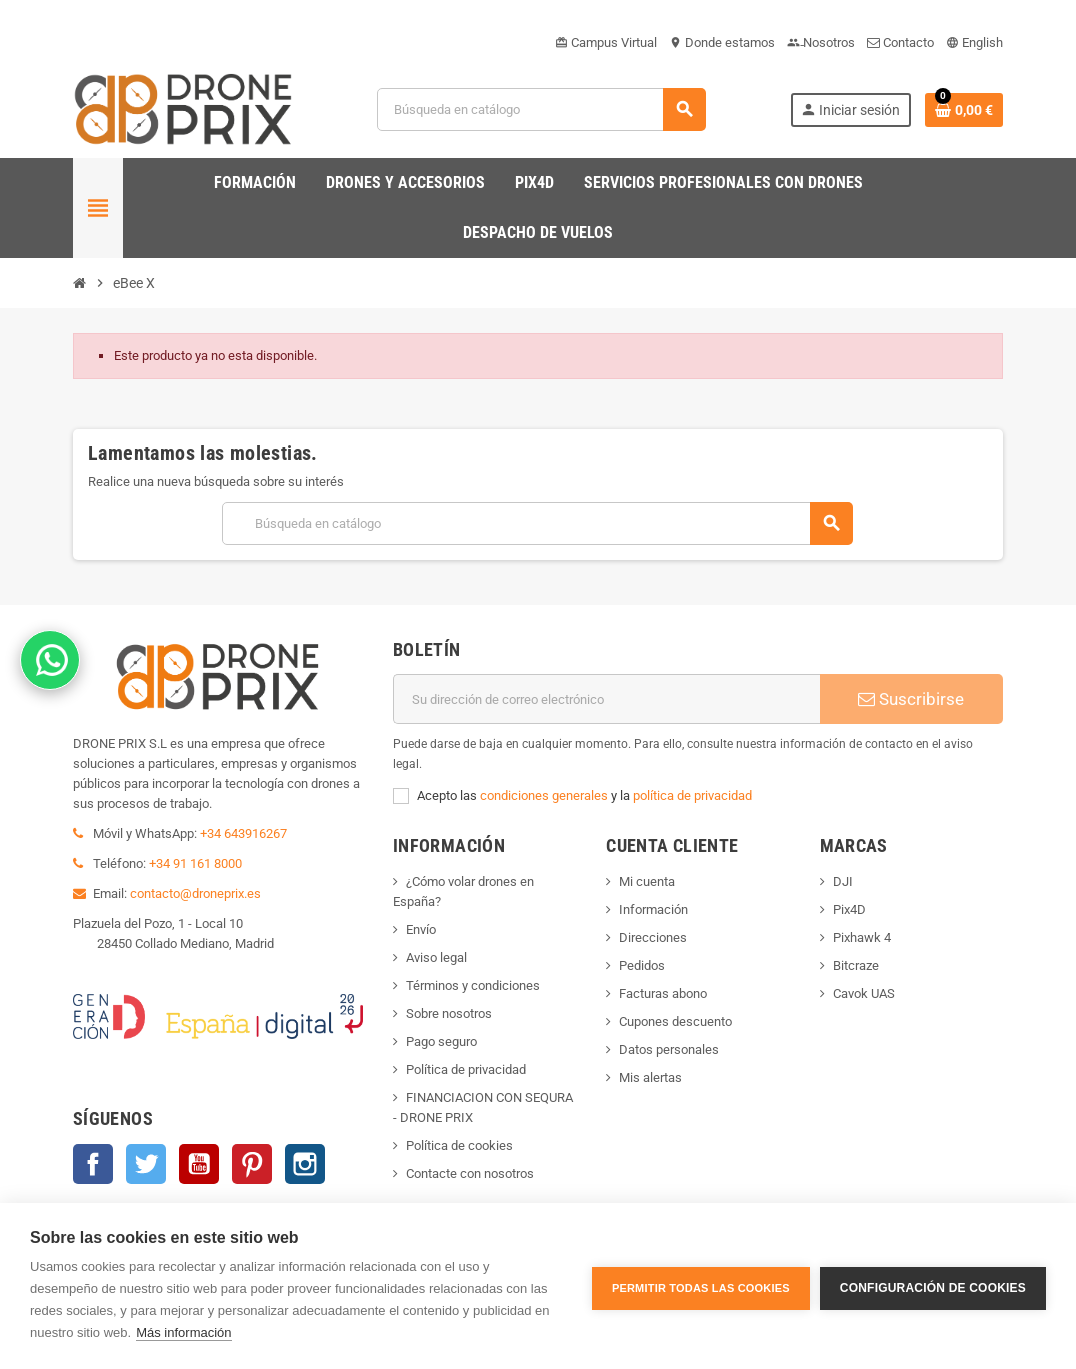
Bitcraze (856, 965)
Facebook (93, 1164)
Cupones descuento (675, 1021)
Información (653, 909)
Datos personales (669, 1049)
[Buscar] (541, 109)
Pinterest (252, 1164)
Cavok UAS (864, 993)
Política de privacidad (466, 1069)
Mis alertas (650, 1077)
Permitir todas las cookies (701, 1286)
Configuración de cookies (933, 1286)
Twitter (146, 1164)
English (974, 42)
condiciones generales (544, 795)
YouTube (199, 1164)
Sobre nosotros (449, 1013)
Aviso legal (436, 957)
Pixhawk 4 (862, 937)
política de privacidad (692, 795)
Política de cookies (459, 1145)
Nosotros (821, 42)
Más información (183, 1332)
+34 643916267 (243, 833)
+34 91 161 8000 (195, 863)
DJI (843, 881)
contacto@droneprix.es (195, 893)
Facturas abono (663, 993)
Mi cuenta (647, 881)
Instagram (305, 1164)
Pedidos (642, 965)
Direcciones (653, 937)
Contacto (900, 42)
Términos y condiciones (473, 985)
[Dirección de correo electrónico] (606, 699)
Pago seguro (441, 1041)
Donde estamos (722, 42)
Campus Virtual (606, 42)
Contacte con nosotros (470, 1173)
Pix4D (849, 909)
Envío (421, 929)
